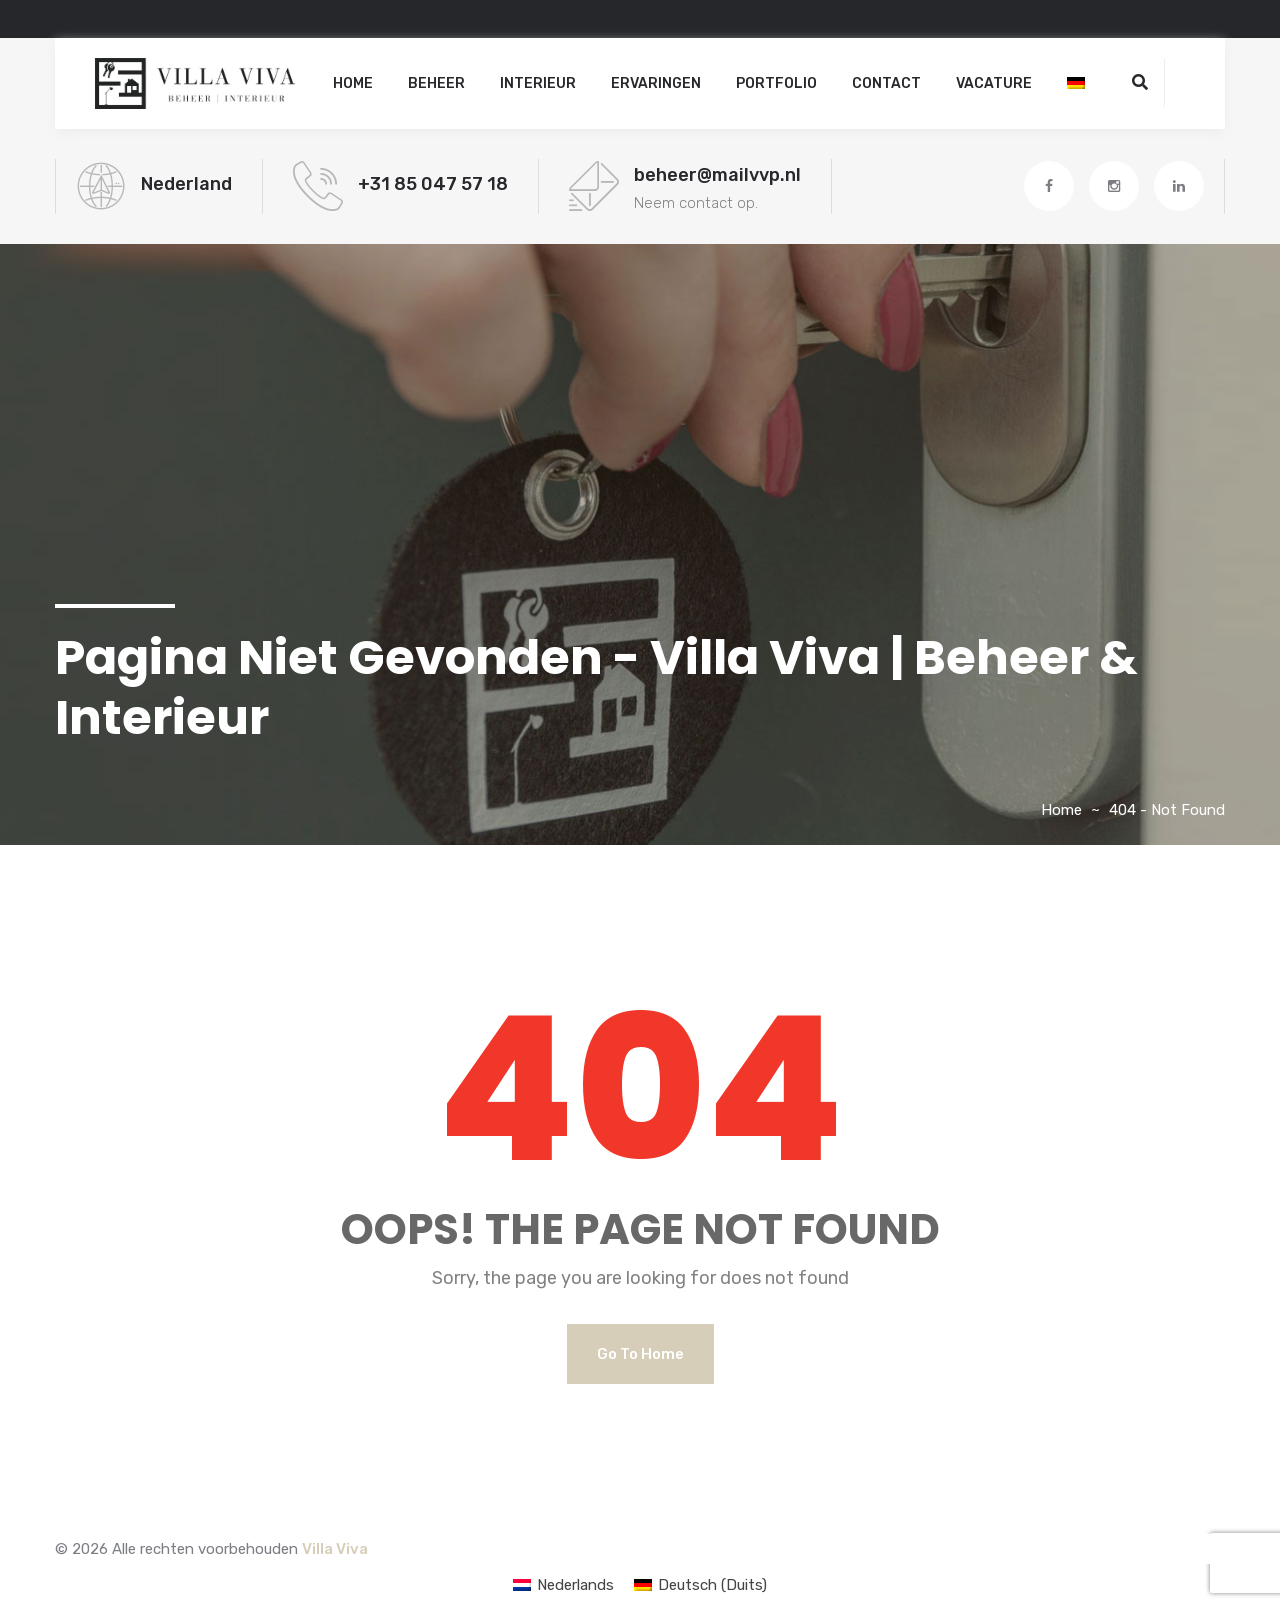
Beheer (436, 83)
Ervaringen (656, 83)
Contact (886, 83)
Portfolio (776, 83)
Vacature (994, 83)
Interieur (538, 83)
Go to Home (640, 1354)
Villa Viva (335, 1549)
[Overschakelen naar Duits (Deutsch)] (700, 1585)
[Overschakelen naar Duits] (1076, 83)
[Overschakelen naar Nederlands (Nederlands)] (563, 1585)
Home (353, 83)
